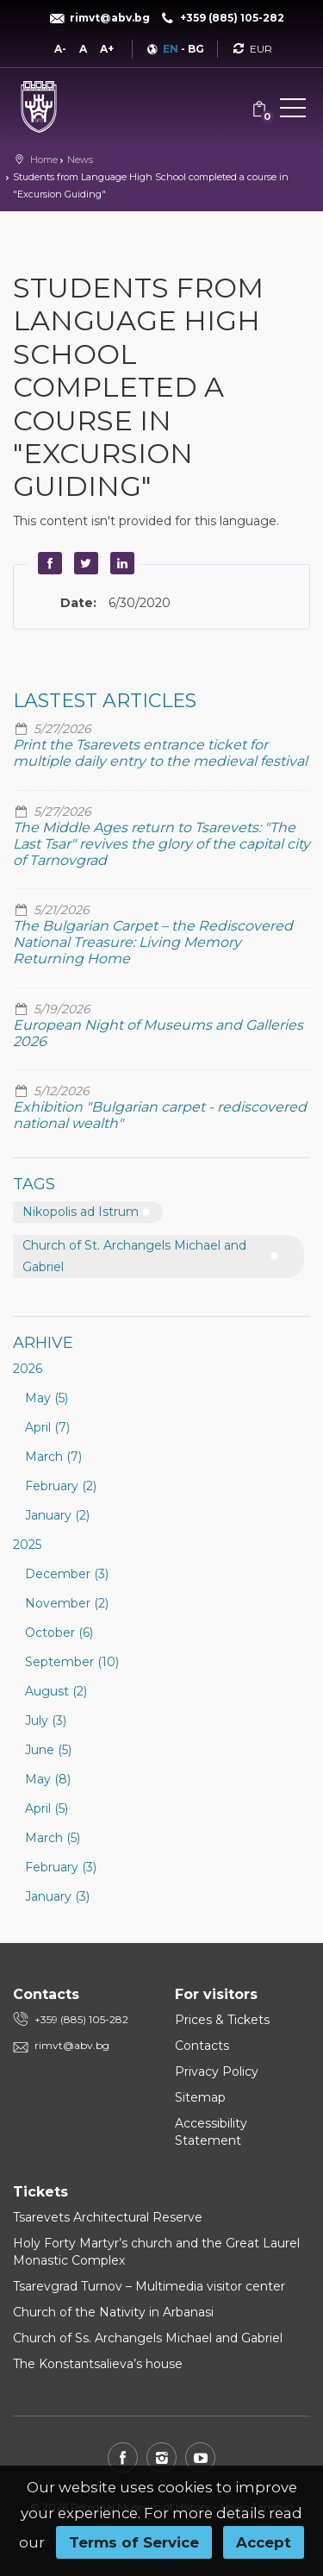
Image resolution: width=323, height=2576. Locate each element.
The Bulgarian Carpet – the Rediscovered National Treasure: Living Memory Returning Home (153, 942)
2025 (27, 1544)
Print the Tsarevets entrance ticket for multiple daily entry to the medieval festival (160, 752)
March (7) (53, 1456)
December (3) (67, 1574)
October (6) (59, 1632)
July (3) (45, 1720)
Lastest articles (104, 700)
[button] (293, 111)
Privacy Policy (216, 2071)
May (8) (48, 1779)
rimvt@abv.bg (71, 2045)
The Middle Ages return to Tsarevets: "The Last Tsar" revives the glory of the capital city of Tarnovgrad (161, 843)
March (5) (52, 1838)
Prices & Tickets (222, 2020)
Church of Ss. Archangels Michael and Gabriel (148, 2338)
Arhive (43, 1342)
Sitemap (200, 2097)
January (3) (57, 1896)
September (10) (72, 1662)
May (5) (46, 1398)
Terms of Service (134, 2542)
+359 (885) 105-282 (81, 2019)
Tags (34, 1184)
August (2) (56, 1691)
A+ (107, 48)
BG (196, 48)
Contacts (202, 2045)
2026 (27, 1368)
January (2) (57, 1515)
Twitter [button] (83, 563)
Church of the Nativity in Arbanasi (113, 2312)
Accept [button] (263, 2542)
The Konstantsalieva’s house (98, 2364)
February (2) (60, 1486)
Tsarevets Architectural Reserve (107, 2217)
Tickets (40, 2192)
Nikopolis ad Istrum (80, 1211)
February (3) (60, 1867)
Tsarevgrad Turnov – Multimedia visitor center (149, 2286)
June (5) (48, 1750)
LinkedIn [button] (120, 563)
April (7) (47, 1427)
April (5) (46, 1808)
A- (60, 48)
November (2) (67, 1603)
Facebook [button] (47, 563)
